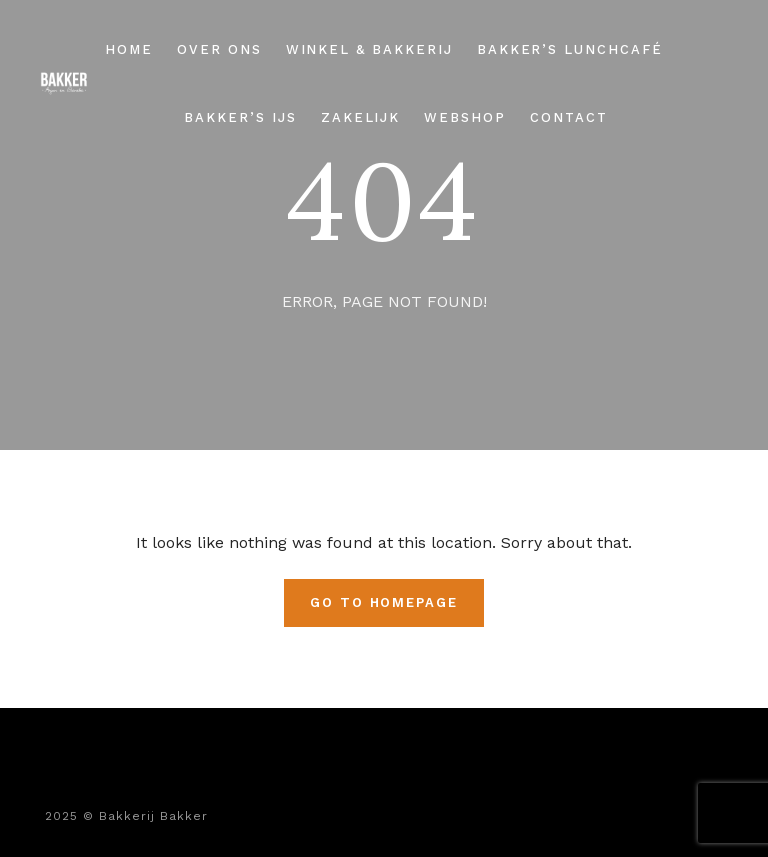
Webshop (465, 117)
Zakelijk (361, 117)
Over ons (219, 49)
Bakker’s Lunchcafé (570, 49)
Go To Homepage (384, 602)
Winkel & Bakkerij (369, 49)
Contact (569, 117)
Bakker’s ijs (240, 117)
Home (129, 49)
